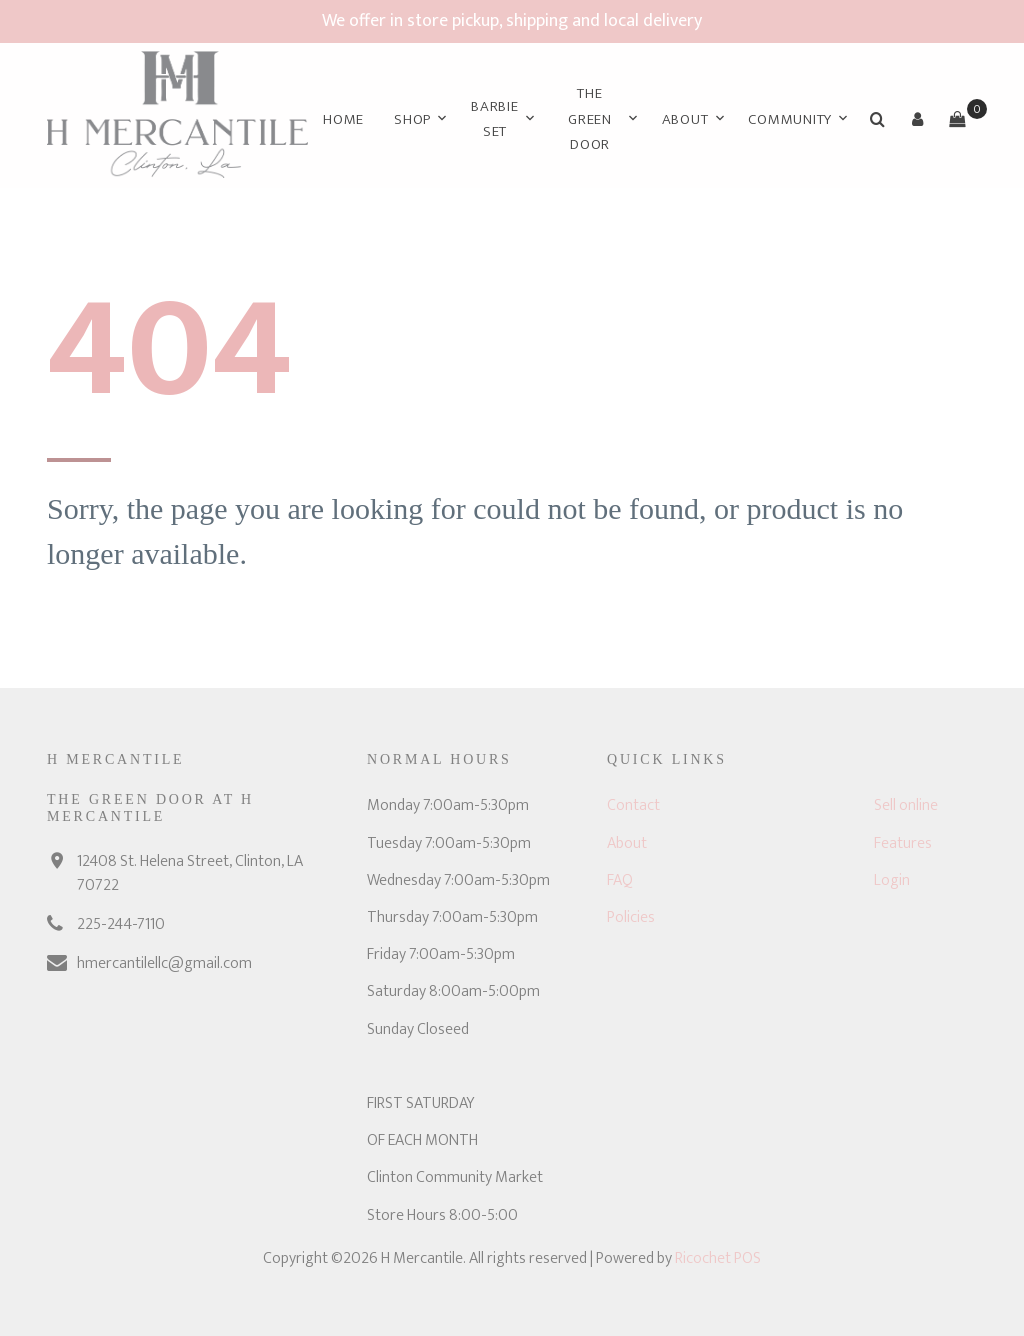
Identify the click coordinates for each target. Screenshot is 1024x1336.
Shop (412, 119)
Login (892, 880)
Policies (631, 917)
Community (790, 119)
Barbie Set (495, 119)
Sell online (906, 805)
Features (903, 843)
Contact (633, 805)
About (685, 119)
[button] (917, 119)
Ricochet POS (718, 1258)
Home (343, 119)
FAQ (620, 880)
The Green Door (590, 119)
